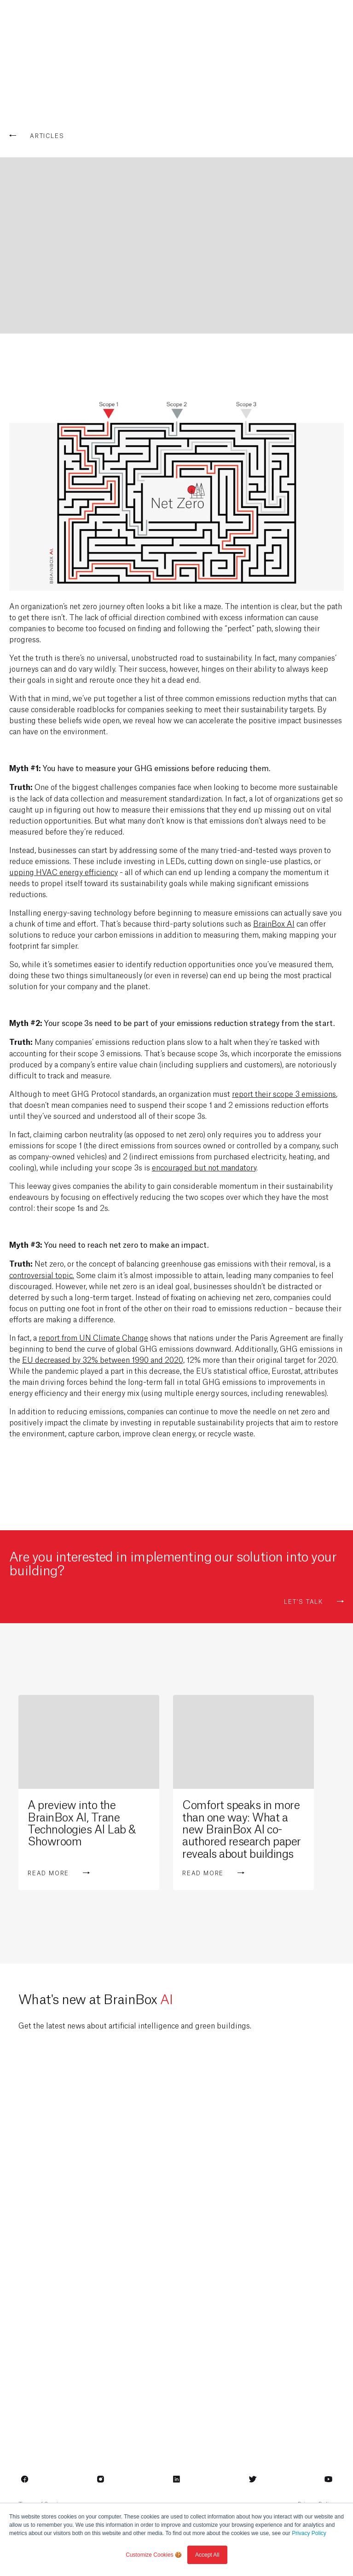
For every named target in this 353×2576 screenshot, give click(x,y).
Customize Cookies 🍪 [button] (154, 2555)
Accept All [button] (207, 2555)
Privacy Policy (309, 2533)
